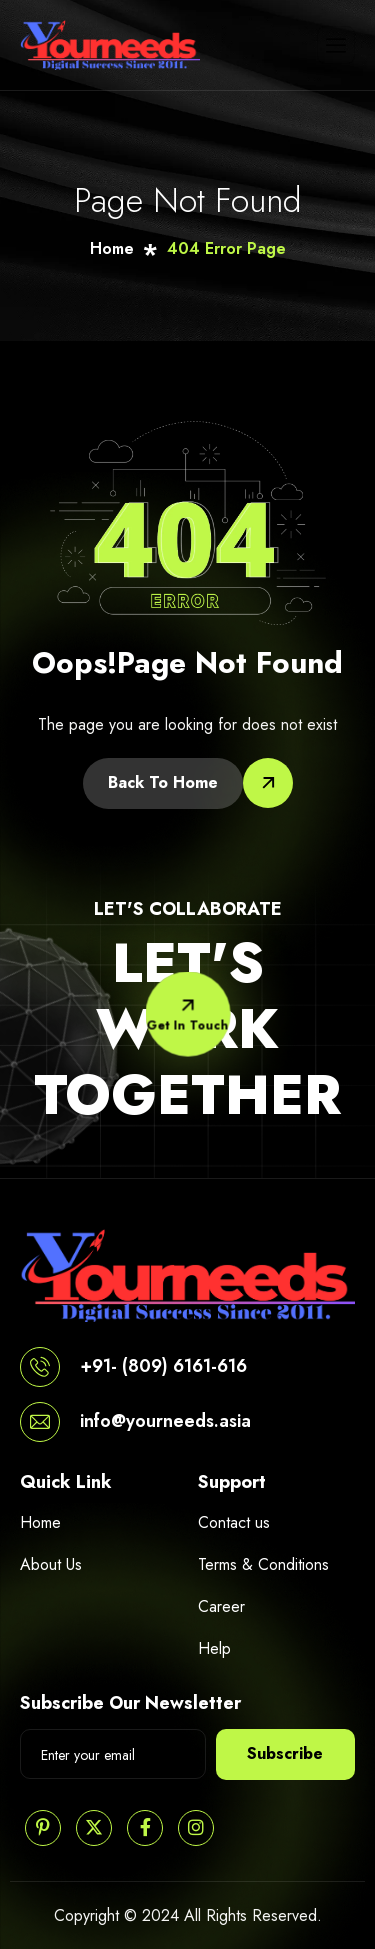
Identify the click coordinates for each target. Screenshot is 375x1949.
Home (40, 1522)
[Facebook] (145, 1828)
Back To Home (163, 782)
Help (214, 1648)
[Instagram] (196, 1828)
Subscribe (285, 1753)
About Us (51, 1564)
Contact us (234, 1522)
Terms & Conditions (263, 1564)
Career (221, 1606)
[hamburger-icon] (336, 45)
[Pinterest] (43, 1828)
